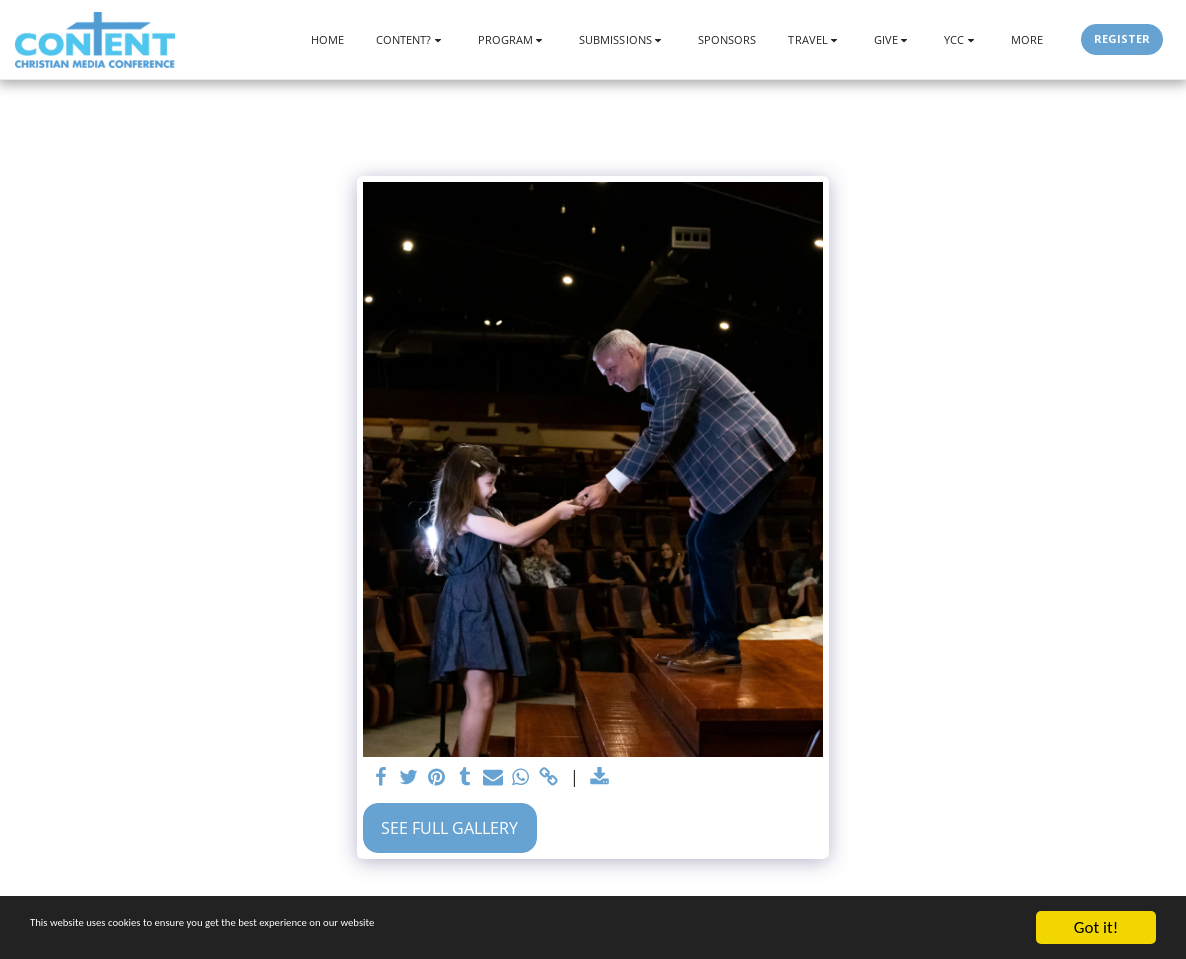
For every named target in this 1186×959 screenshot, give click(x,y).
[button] (411, 39)
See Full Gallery (449, 828)
